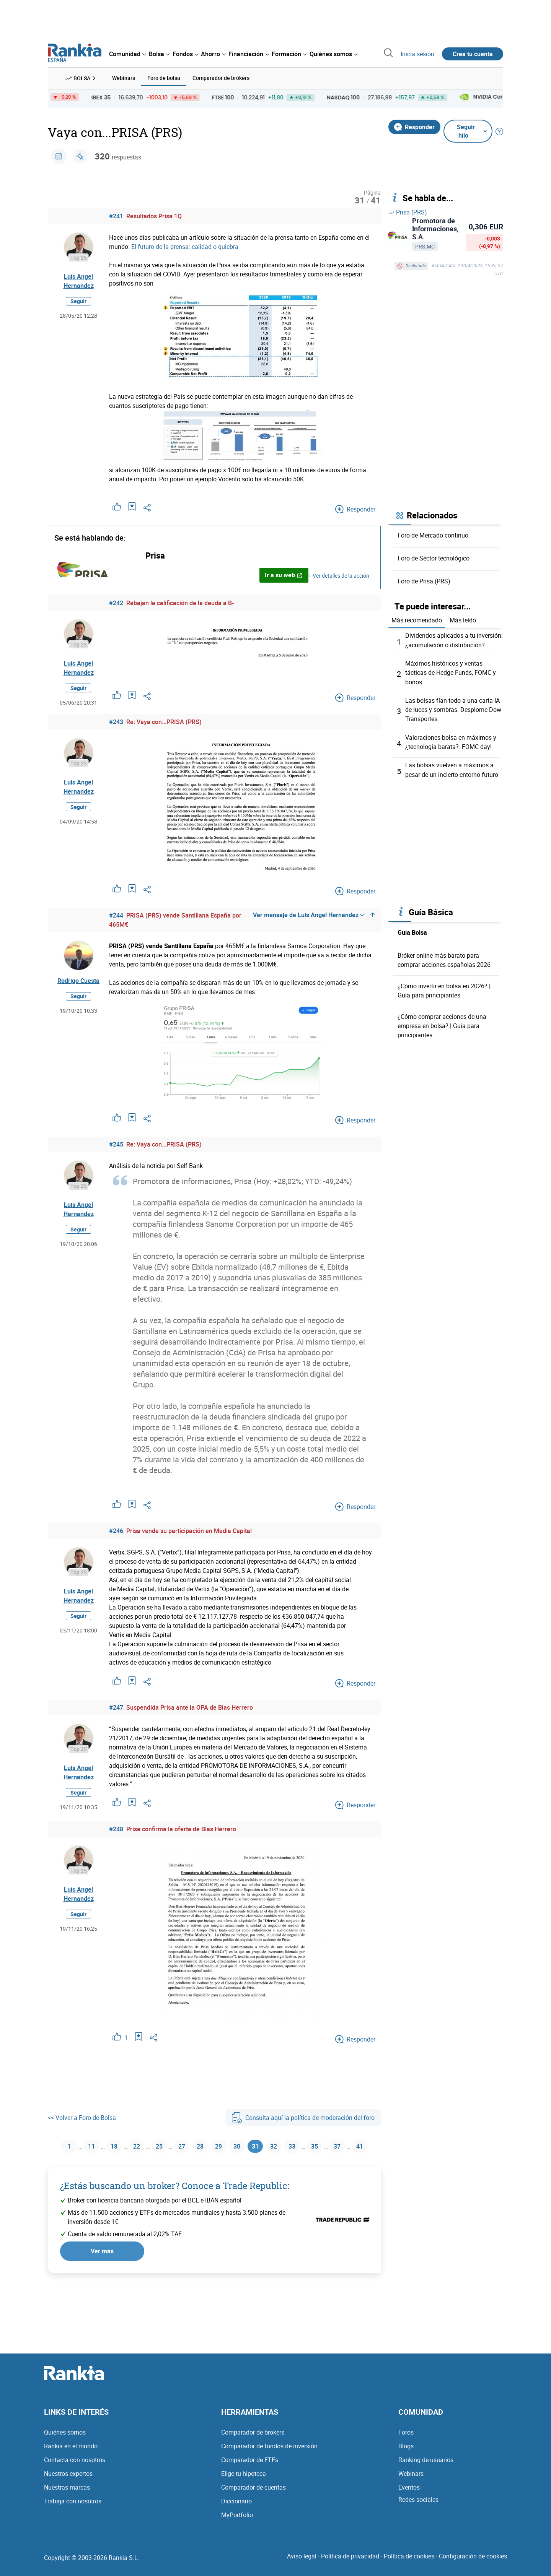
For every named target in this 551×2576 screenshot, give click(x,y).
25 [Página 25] (162, 2146)
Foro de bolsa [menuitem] (163, 77)
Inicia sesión (417, 54)
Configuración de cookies (473, 2564)
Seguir (78, 300)
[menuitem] (127, 54)
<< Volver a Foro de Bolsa (82, 2116)
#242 (116, 601)
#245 (116, 1143)
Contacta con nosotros (74, 2467)
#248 (116, 1827)
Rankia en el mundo (71, 2453)
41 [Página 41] (214, 2164)
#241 (116, 215)
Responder (414, 126)
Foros (406, 2440)
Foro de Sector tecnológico (433, 557)
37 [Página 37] (358, 2146)
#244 (116, 914)
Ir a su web (284, 574)
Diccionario (236, 2509)
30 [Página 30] (248, 2146)
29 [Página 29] (227, 2146)
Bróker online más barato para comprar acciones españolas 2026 (444, 957)
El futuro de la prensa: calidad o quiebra (184, 246)
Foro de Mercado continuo (433, 534)
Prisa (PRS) (407, 211)
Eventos (409, 2495)
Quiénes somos (65, 2440)
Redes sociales (418, 2507)
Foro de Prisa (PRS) (424, 580)
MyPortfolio (237, 2522)
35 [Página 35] (333, 2146)
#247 (116, 1706)
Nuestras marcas (67, 2495)
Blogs (406, 2453)
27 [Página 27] (187, 2146)
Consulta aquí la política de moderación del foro (303, 2116)
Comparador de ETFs (249, 2467)
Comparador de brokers (252, 2440)
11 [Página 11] (88, 2146)
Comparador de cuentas (253, 2495)
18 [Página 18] (113, 2146)
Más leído (463, 619)
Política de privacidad (350, 2564)
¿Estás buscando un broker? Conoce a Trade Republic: (174, 2205)
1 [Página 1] (65, 2146)
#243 (116, 720)
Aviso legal (301, 2564)
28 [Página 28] (207, 2146)
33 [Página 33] (309, 2146)
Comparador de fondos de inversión (269, 2453)
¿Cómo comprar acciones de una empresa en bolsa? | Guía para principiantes (442, 1023)
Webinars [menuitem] (123, 77)
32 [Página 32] (288, 2146)
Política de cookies (409, 2564)
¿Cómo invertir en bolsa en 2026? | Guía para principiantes (444, 988)
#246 (116, 1529)
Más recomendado (416, 619)
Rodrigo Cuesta (78, 979)
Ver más (102, 2271)
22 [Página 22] (137, 2146)
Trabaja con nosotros (72, 2509)
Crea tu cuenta (473, 54)
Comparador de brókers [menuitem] (220, 77)
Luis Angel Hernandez (79, 280)
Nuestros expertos (68, 2481)
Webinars (411, 2481)
